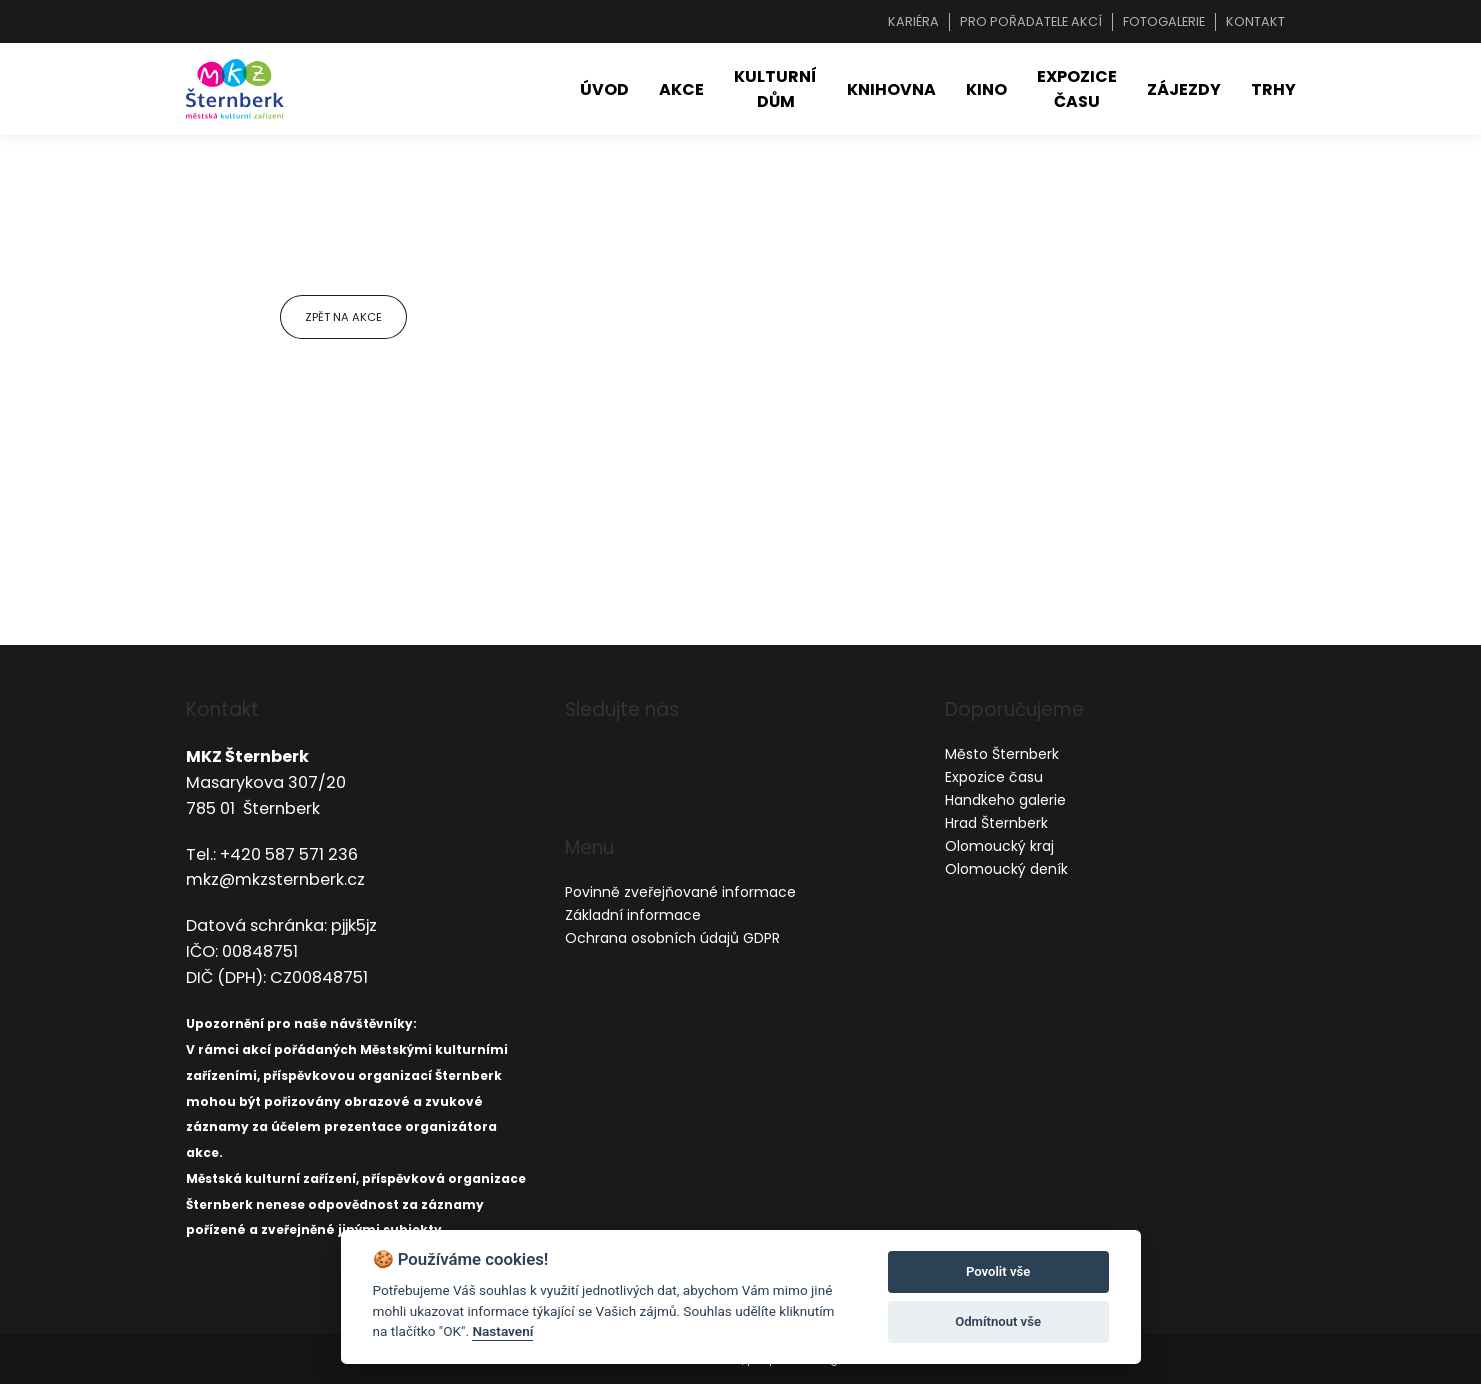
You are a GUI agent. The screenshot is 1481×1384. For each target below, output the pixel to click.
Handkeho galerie (1005, 800)
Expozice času (1077, 89)
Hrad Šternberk (996, 823)
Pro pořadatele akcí (1031, 21)
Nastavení (502, 1331)
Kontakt (1255, 21)
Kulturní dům (775, 89)
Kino (986, 89)
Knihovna (891, 89)
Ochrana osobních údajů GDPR (672, 938)
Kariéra (913, 21)
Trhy (1273, 89)
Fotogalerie (1164, 21)
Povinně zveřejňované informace (680, 892)
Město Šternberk (1002, 754)
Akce (681, 89)
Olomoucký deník (1006, 869)
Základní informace (633, 915)
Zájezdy (1184, 89)
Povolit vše (998, 1271)
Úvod (604, 89)
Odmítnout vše (998, 1321)
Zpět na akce (343, 317)
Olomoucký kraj (999, 846)
